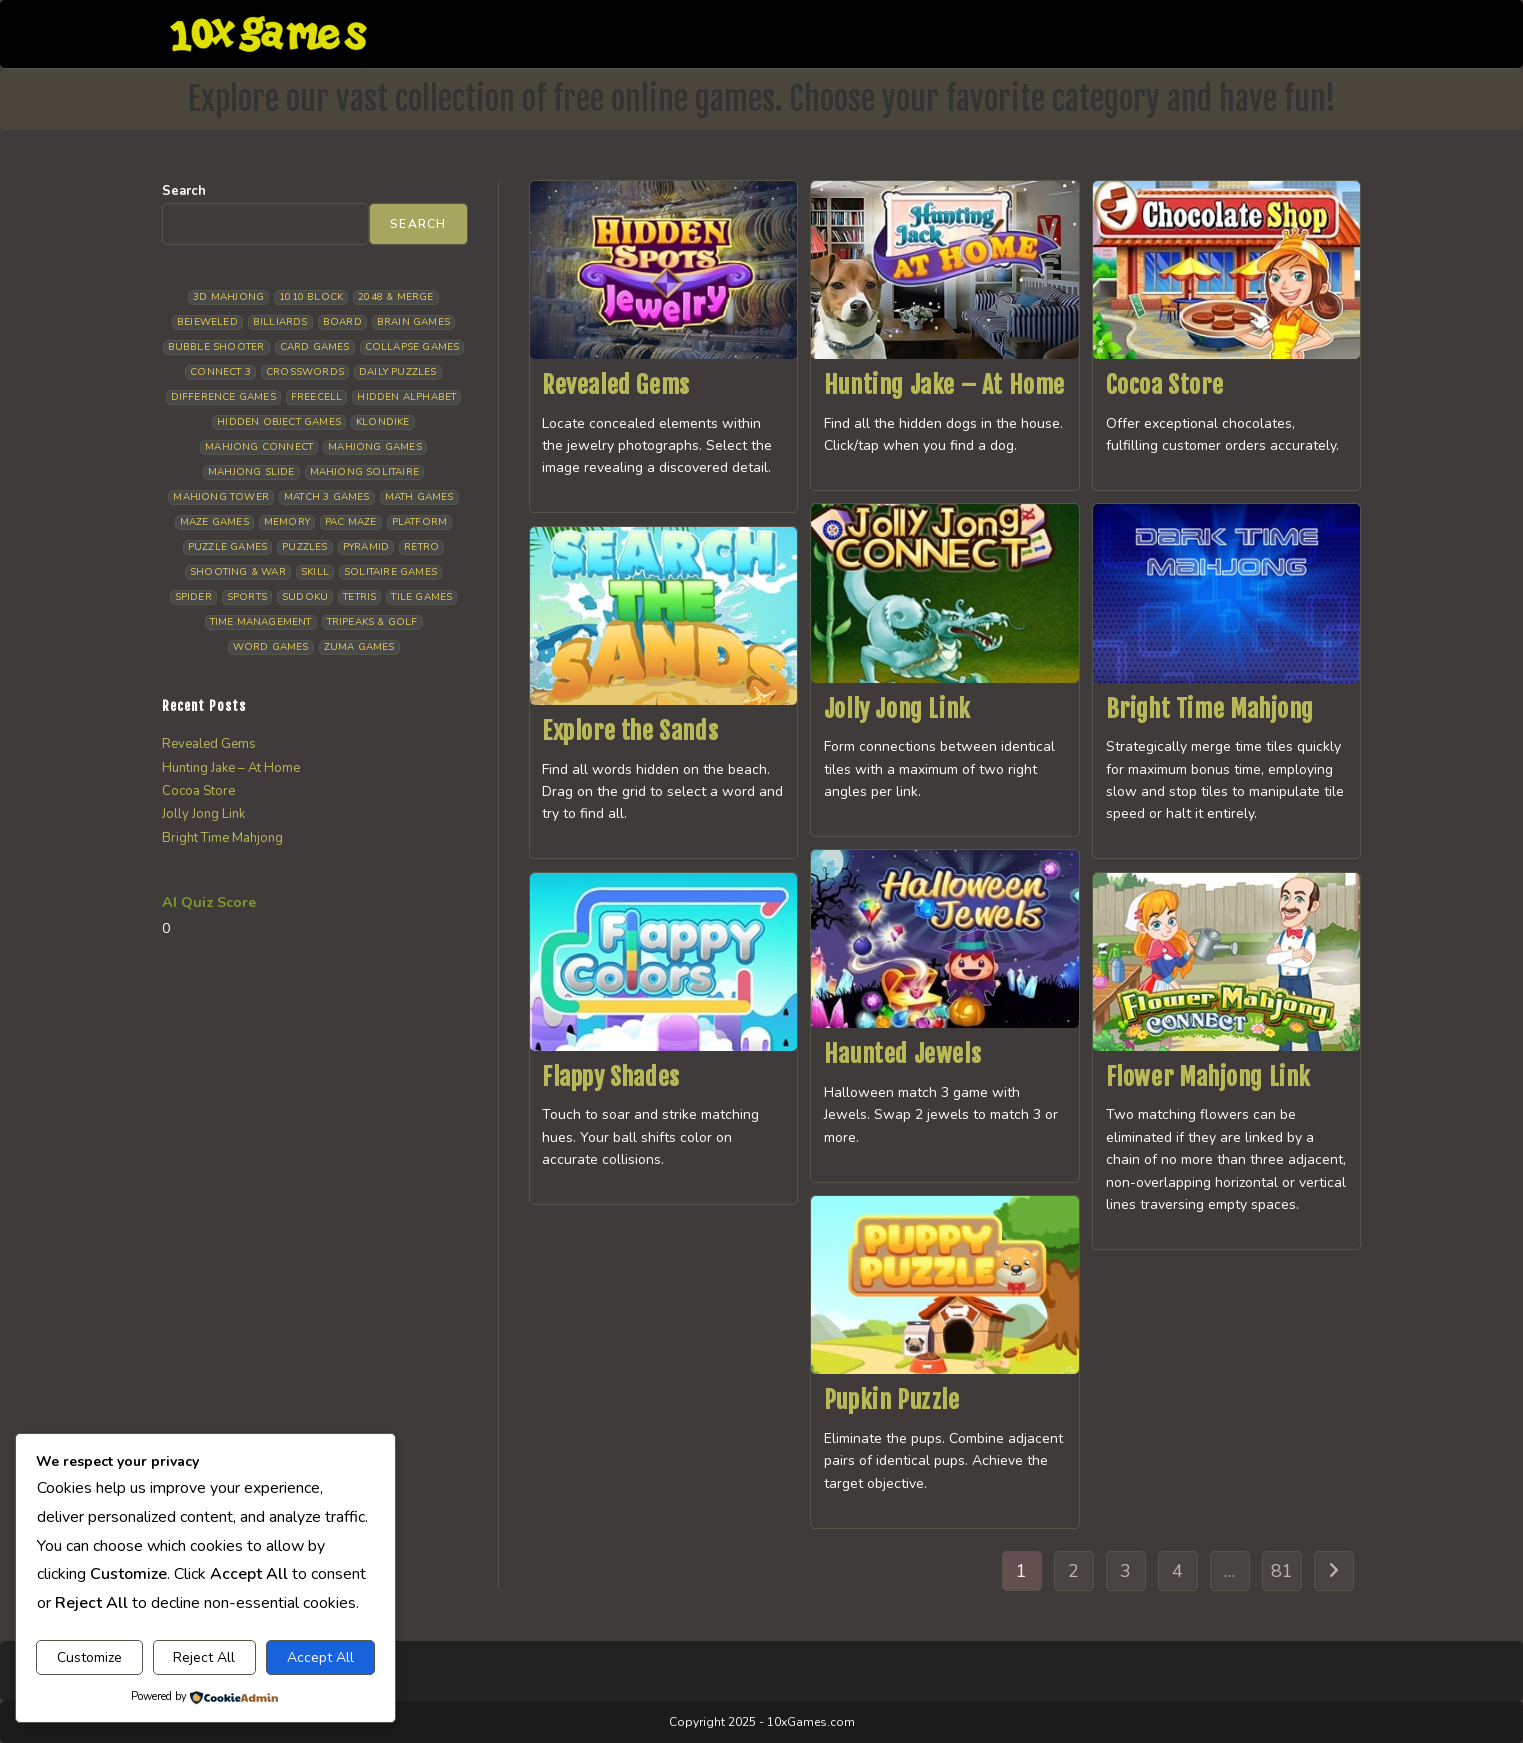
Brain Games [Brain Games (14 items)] (413, 322)
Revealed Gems (616, 385)
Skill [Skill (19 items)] (315, 572)
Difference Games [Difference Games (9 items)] (223, 397)
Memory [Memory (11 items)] (287, 522)
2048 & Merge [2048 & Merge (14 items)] (395, 297)
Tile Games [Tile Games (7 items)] (421, 597)
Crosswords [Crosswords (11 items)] (305, 372)
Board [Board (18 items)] (342, 322)
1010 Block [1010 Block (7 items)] (311, 297)
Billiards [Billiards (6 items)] (280, 322)
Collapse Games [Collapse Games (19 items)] (412, 347)
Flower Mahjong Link (1208, 1077)
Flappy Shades (611, 1077)
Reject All (204, 1657)
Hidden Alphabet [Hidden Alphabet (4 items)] (406, 397)
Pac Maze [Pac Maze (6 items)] (351, 522)
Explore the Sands (630, 731)
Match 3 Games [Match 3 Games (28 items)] (327, 497)
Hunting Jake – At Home (944, 385)
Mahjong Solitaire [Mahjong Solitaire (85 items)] (364, 472)
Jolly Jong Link (897, 709)
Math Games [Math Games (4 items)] (419, 497)
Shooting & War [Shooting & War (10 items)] (238, 572)
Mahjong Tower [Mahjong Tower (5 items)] (221, 497)
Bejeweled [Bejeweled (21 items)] (207, 322)
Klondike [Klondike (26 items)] (383, 422)
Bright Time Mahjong (1210, 709)
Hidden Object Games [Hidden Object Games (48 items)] (279, 422)
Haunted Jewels (902, 1054)
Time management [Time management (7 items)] (261, 622)
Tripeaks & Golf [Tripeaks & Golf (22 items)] (372, 622)
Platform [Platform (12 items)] (420, 522)
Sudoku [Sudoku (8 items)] (305, 597)
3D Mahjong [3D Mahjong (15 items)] (228, 297)
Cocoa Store (1165, 385)
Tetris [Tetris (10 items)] (359, 597)
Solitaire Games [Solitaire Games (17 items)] (390, 572)
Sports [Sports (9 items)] (247, 597)
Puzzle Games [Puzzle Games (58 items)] (227, 547)
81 (1282, 1571)
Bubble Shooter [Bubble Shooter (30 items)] (216, 347)
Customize (89, 1657)
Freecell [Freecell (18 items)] (317, 397)
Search (184, 191)
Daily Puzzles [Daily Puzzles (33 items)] (398, 372)
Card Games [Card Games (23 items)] (315, 347)
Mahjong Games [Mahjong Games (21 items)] (375, 447)
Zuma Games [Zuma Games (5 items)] (359, 647)
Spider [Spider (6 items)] (193, 597)
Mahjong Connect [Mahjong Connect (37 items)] (259, 447)
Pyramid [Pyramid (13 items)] (366, 547)
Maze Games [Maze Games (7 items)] (214, 522)
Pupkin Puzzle (892, 1400)
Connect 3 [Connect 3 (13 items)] (220, 372)
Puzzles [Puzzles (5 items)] (304, 547)
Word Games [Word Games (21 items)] (271, 647)
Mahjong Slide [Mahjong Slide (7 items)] (251, 472)
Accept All (320, 1657)
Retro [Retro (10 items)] (421, 547)
